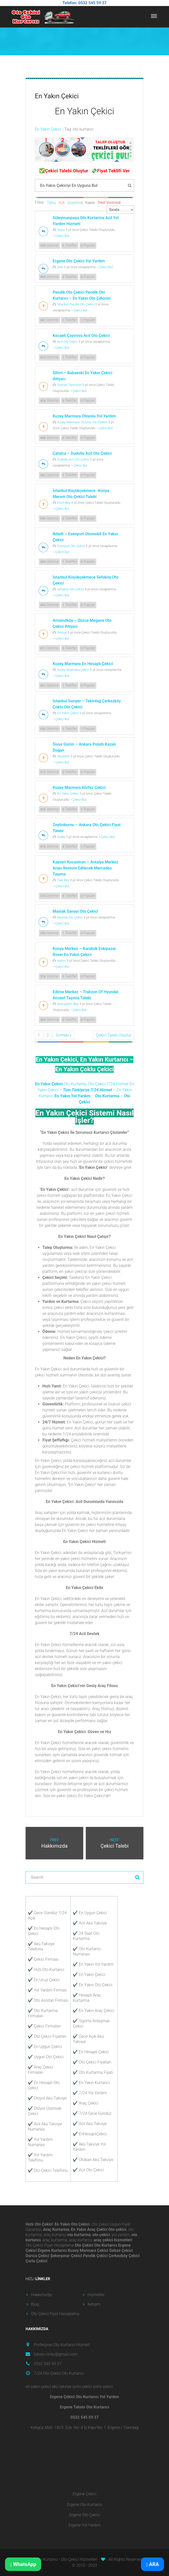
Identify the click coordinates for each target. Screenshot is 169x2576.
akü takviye (61, 2386)
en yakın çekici (38, 2386)
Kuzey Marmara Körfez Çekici (79, 787)
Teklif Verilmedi (109, 203)
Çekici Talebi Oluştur (113, 1035)
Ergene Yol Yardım (84, 2525)
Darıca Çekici (37, 2255)
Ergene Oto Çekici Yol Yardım (79, 261)
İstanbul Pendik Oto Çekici (73, 304)
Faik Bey (61, 880)
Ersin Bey (61, 502)
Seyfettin (61, 756)
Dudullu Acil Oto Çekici (71, 459)
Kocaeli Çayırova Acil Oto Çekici (81, 335)
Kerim (59, 960)
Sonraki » (63, 1035)
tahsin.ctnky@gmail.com (55, 2354)
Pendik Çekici (95, 2255)
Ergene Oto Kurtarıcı (84, 2504)
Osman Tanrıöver (67, 385)
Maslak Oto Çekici (67, 917)
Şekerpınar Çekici (66, 2255)
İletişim (94, 2304)
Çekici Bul (62, 236)
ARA (152, 2564)
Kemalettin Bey (65, 1004)
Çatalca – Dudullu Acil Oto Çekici (82, 453)
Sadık (59, 837)
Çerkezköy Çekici (124, 2255)
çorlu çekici (82, 2386)
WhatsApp (23, 2564)
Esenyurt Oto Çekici (69, 546)
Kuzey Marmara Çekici (71, 670)
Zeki (58, 267)
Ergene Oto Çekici (84, 2514)
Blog (35, 2304)
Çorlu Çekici (36, 2261)
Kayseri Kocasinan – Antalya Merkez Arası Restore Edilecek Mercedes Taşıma (85, 868)
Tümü (51, 203)
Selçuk (59, 632)
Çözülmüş (75, 203)
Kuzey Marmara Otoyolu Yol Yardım (84, 416)
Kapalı (90, 203)
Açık (61, 203)
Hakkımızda (41, 2294)
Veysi (58, 230)
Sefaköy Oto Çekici (68, 589)
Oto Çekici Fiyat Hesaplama (50, 2245)
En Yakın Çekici (57, 96)
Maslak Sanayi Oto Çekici (75, 911)
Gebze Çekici (121, 2250)
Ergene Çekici (84, 2493)
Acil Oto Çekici (65, 341)
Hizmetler (96, 2294)
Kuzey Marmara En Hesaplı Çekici (83, 663)
